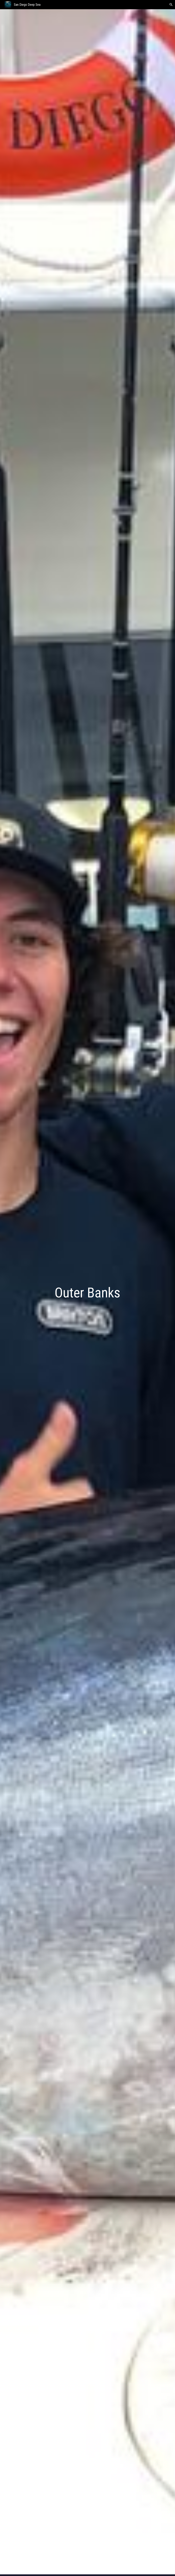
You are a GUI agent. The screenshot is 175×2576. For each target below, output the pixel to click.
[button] (171, 5)
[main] (87, 1293)
